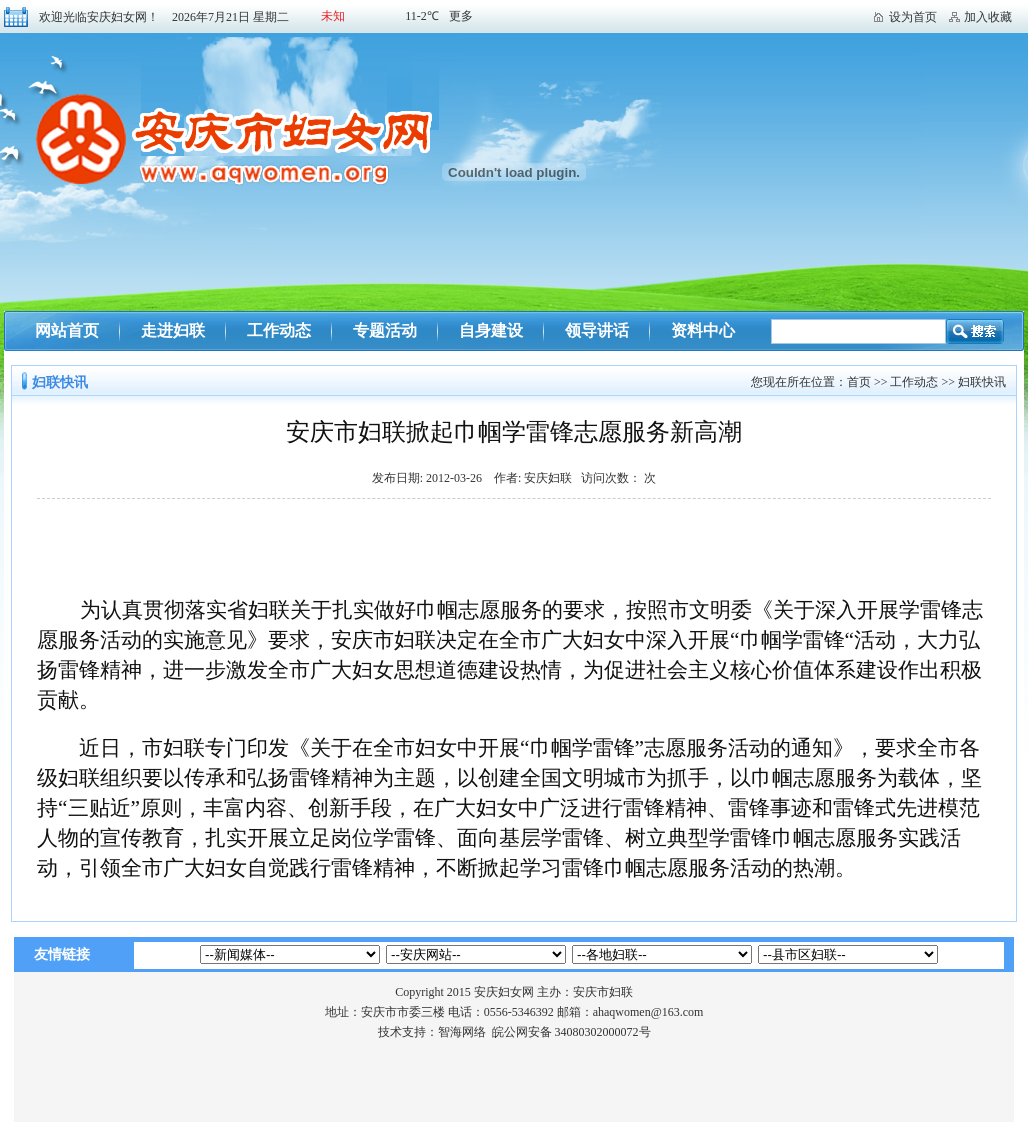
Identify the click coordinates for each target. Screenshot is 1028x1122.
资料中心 (703, 330)
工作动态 (279, 330)
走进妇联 (173, 330)
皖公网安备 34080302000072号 (571, 1032)
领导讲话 (597, 330)
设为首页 (913, 17)
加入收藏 (988, 17)
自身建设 (491, 330)
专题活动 (385, 330)
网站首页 (67, 330)
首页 (859, 382)
